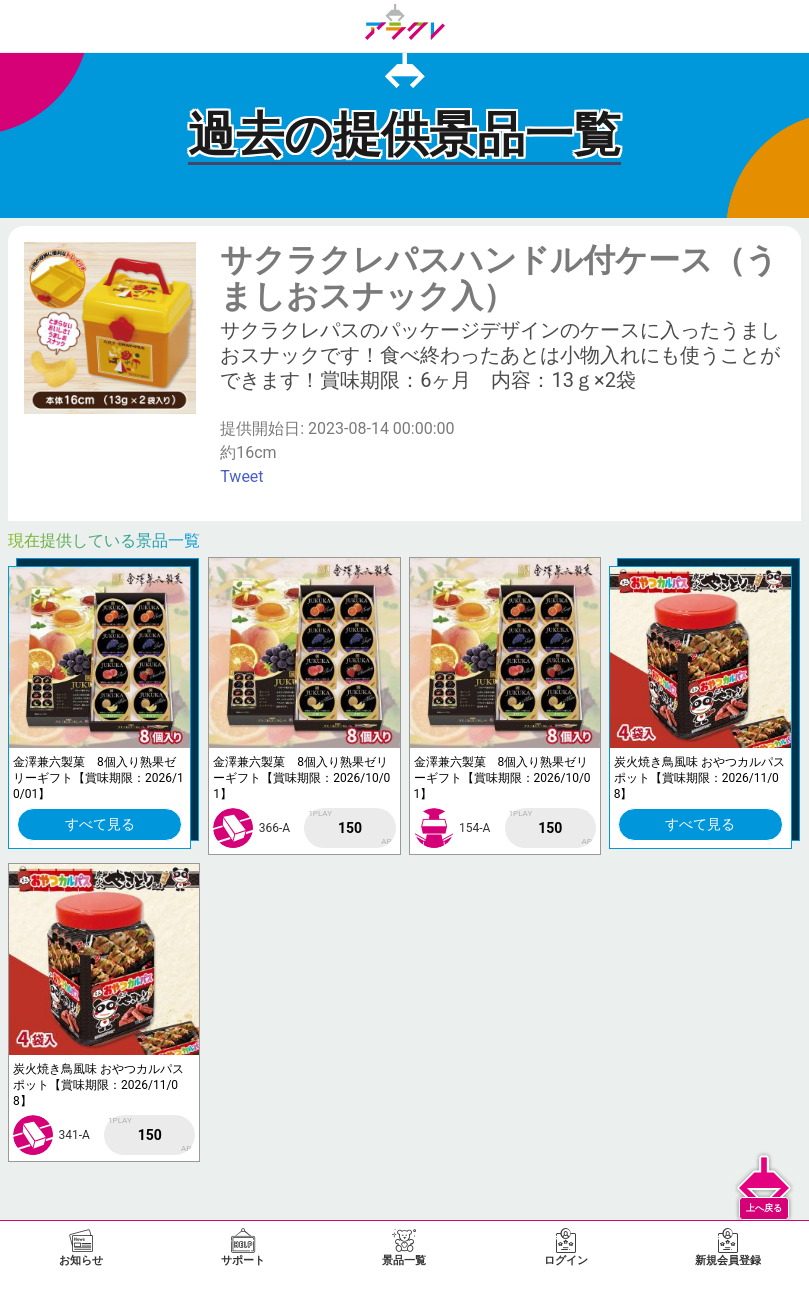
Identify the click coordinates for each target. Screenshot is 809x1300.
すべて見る (100, 824)
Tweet (241, 476)
